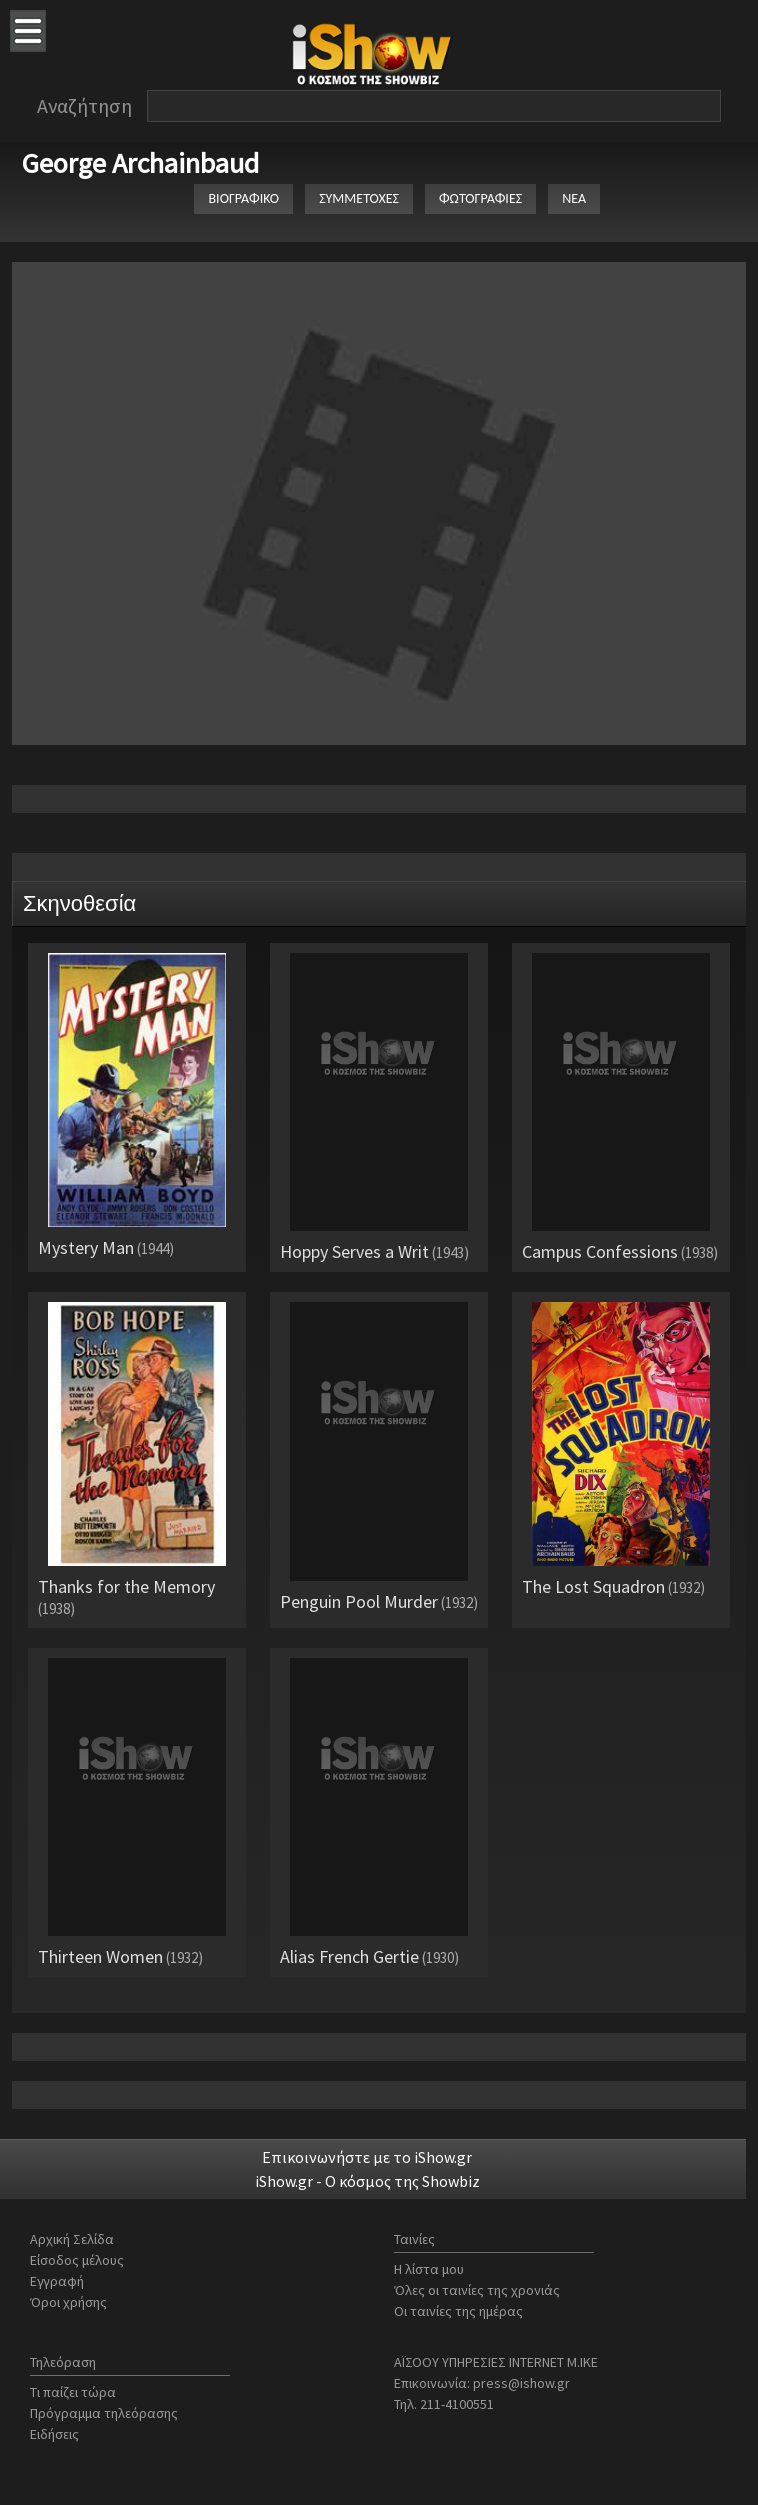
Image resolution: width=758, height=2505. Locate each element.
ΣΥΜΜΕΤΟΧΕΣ (359, 198)
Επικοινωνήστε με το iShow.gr (367, 2157)
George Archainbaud (140, 163)
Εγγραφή (57, 2281)
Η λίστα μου (429, 2269)
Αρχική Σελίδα (72, 2239)
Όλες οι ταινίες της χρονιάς (477, 2290)
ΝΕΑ (574, 198)
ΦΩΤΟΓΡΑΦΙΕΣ (480, 198)
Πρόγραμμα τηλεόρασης (104, 2413)
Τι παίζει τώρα (73, 2392)
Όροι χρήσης (68, 2302)
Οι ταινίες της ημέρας (458, 2311)
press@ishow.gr (521, 2383)
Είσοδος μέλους (77, 2260)
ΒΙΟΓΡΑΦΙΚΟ (243, 198)
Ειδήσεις (54, 2434)
